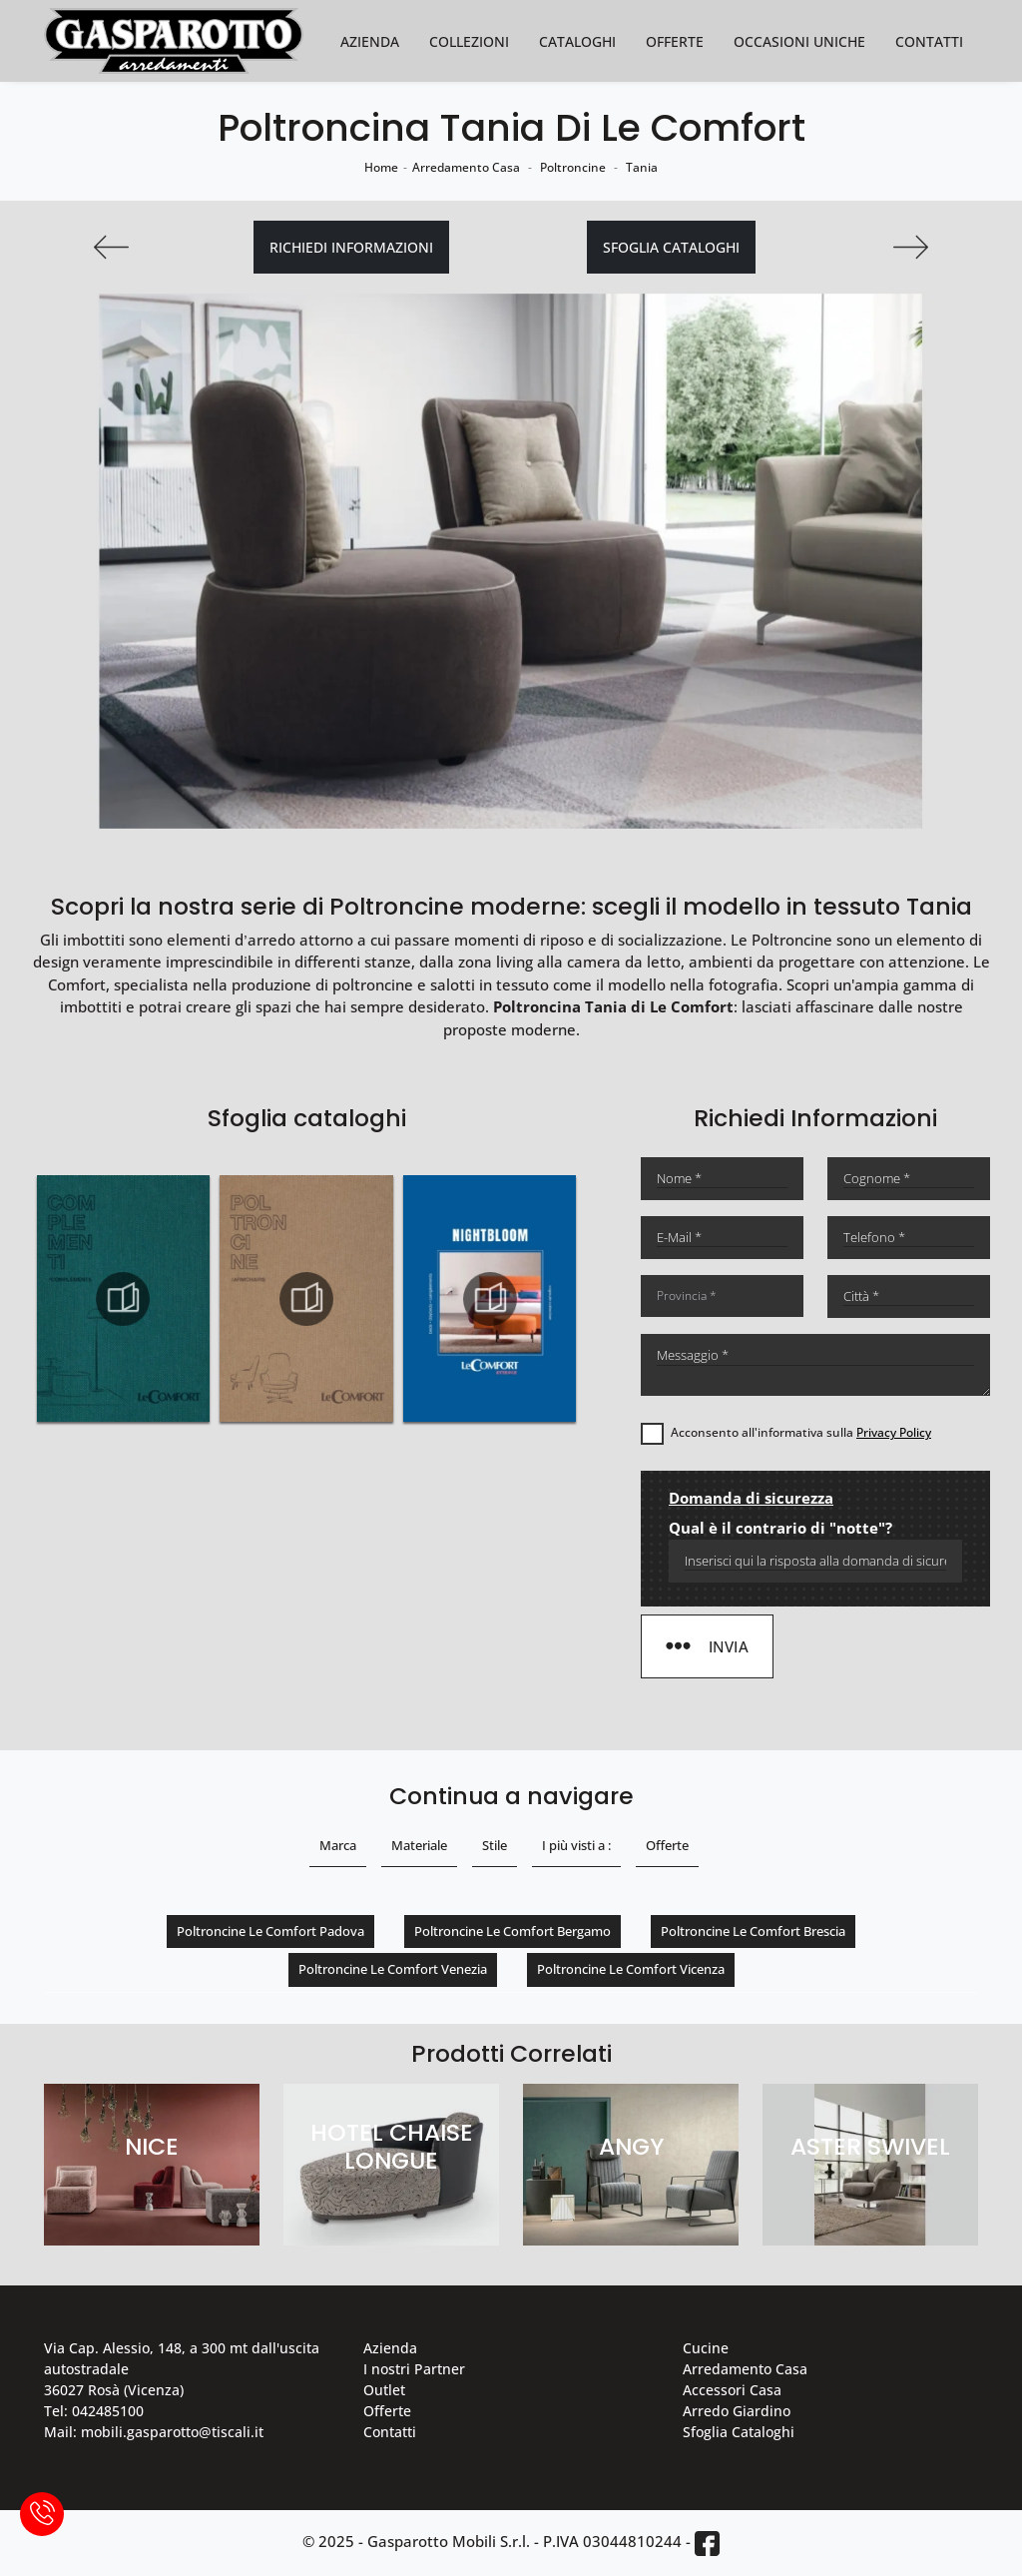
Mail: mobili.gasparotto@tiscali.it (153, 2431)
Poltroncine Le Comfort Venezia (392, 1969)
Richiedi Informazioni (351, 247)
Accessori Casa (732, 2389)
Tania (642, 167)
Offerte (675, 41)
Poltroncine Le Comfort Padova (270, 1931)
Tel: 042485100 (94, 2410)
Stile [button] (494, 1845)
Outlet (384, 2389)
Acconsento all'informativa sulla (801, 1432)
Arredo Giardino (736, 2410)
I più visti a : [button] (576, 1845)
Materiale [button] (419, 1845)
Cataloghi (577, 41)
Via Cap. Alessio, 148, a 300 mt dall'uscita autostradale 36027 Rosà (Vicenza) (181, 2368)
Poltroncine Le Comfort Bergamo (512, 1931)
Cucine (706, 2347)
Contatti (929, 41)
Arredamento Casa (466, 167)
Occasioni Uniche (799, 41)
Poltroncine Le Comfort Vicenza (631, 1969)
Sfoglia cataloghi (671, 247)
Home (381, 167)
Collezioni (469, 41)
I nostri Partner (414, 2368)
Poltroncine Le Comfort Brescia (753, 1931)
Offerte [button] (667, 1845)
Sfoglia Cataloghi (738, 2431)
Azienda (369, 41)
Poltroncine (573, 167)
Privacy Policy (893, 1432)
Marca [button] (337, 1845)
